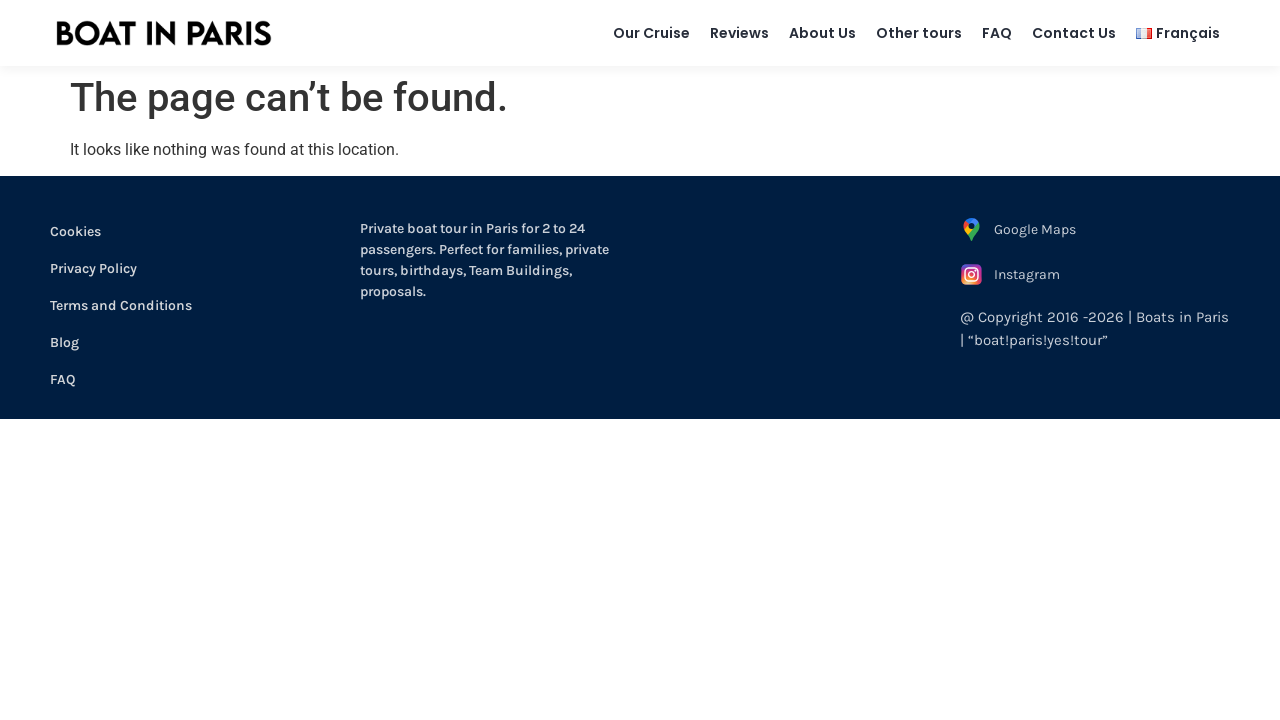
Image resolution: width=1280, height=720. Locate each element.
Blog (64, 342)
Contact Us (1074, 33)
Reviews (739, 33)
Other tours (919, 33)
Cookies (75, 231)
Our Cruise (651, 33)
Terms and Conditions (121, 305)
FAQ (997, 33)
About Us (822, 33)
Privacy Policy (93, 268)
